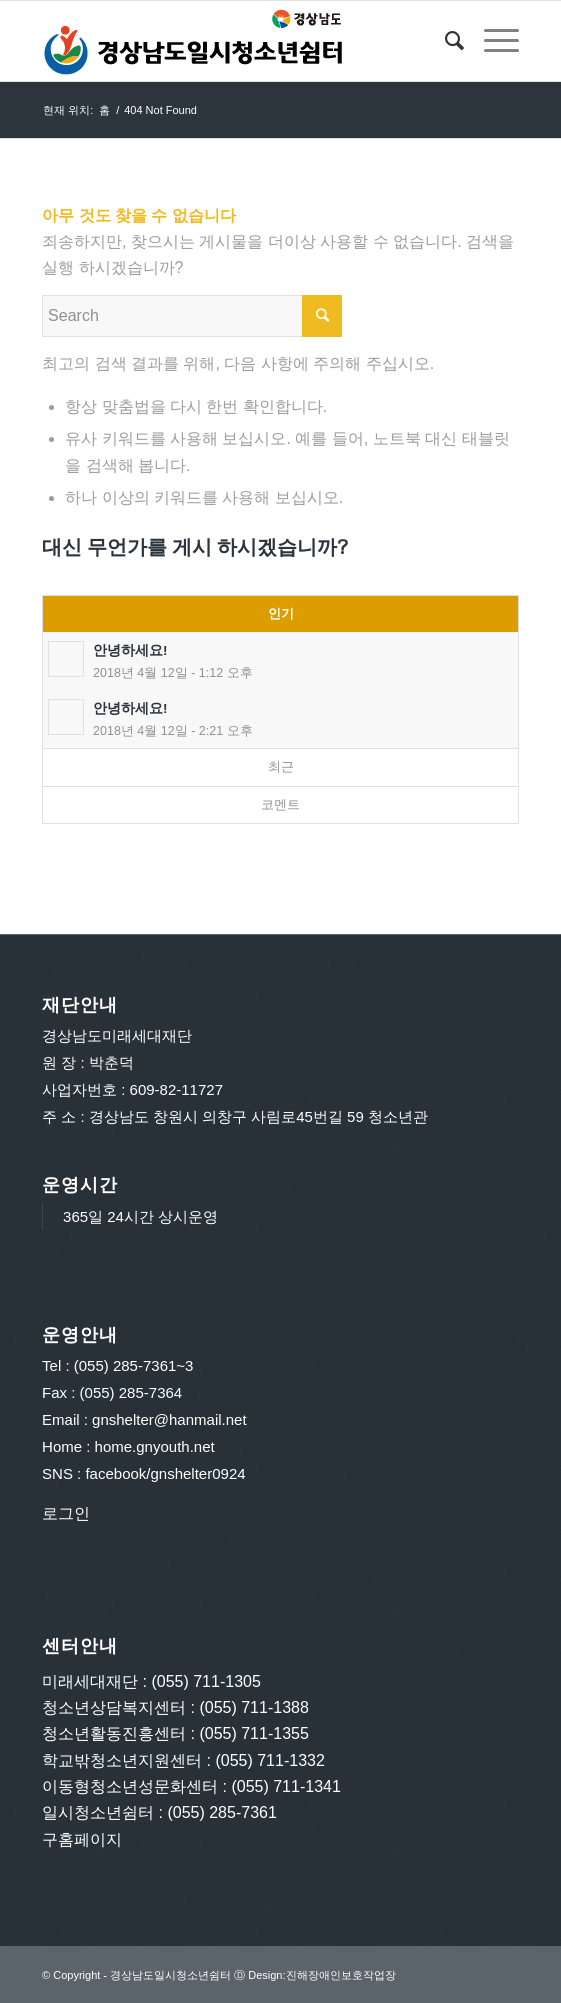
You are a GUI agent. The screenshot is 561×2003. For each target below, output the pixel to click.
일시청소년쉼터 (98, 1812)
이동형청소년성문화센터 (130, 1786)
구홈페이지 (82, 1839)
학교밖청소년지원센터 (122, 1760)
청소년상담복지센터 (114, 1707)
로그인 (66, 1513)
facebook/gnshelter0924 (165, 1473)
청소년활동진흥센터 (114, 1733)
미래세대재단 (90, 1681)
